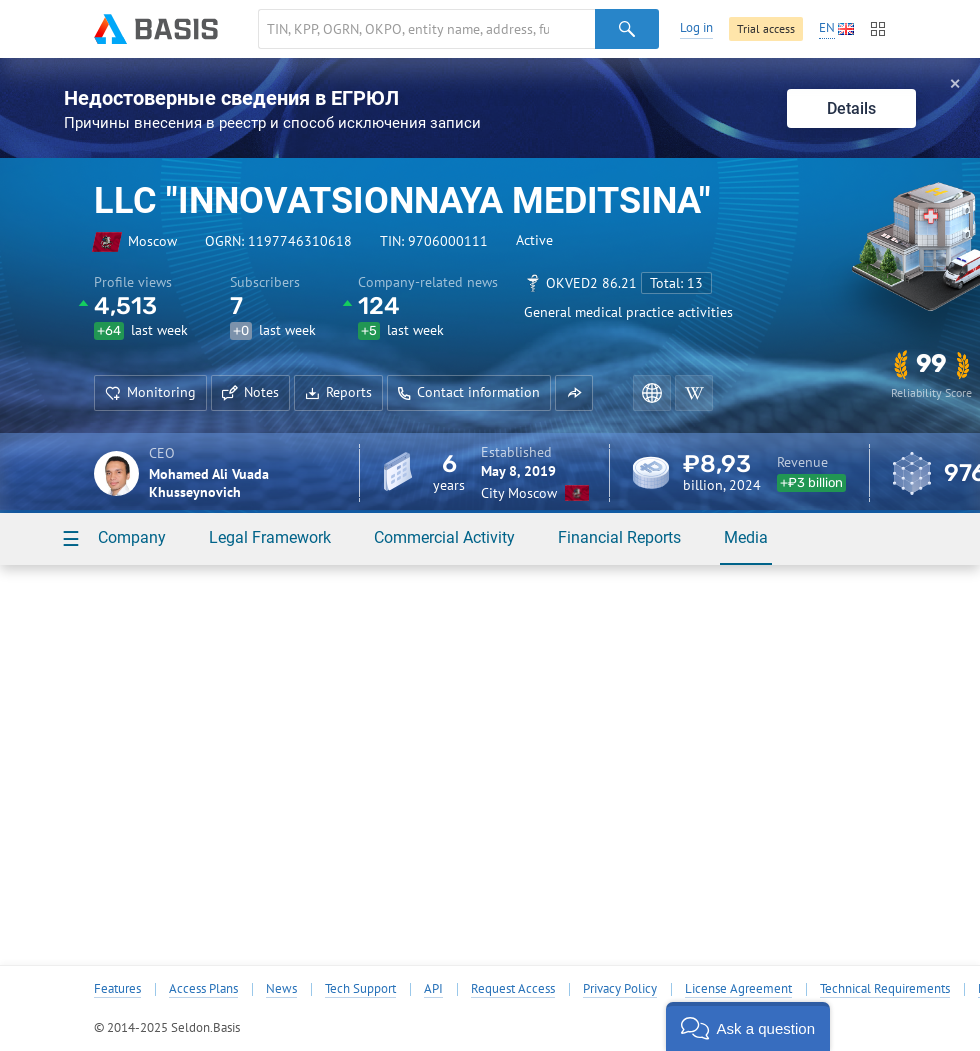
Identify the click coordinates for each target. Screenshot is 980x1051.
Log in (696, 27)
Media (746, 537)
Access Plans (203, 989)
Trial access (766, 28)
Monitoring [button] (150, 392)
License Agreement (738, 989)
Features (117, 989)
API (433, 989)
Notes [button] (250, 392)
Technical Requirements (885, 989)
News (281, 989)
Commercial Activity (444, 537)
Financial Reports (619, 537)
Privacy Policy (620, 989)
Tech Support (360, 989)
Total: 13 (676, 283)
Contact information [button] (469, 392)
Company (132, 537)
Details (851, 108)
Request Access (513, 989)
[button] (574, 393)
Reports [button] (338, 392)
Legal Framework (270, 537)
